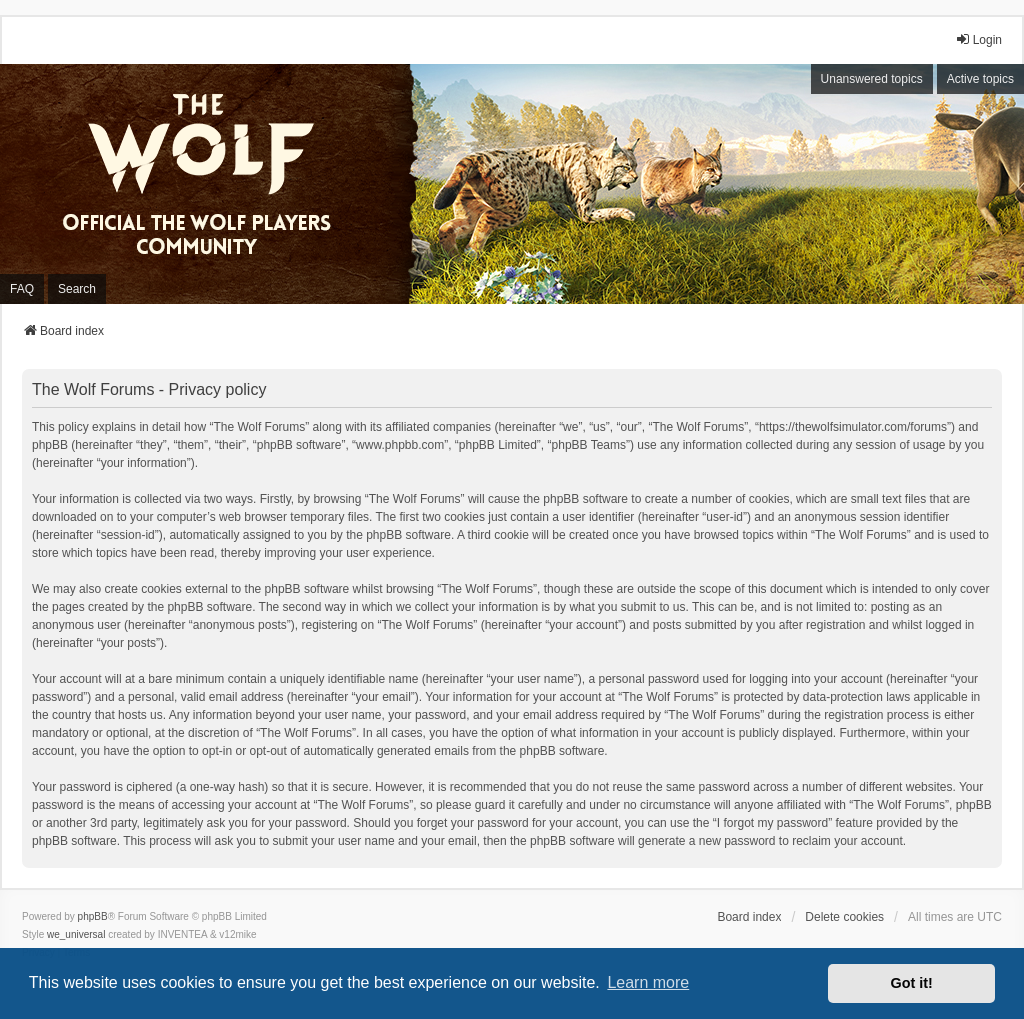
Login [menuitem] (978, 39)
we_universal (76, 934)
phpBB (93, 916)
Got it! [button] (912, 983)
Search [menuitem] (77, 289)
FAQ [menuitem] (22, 289)
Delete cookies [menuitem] (844, 917)
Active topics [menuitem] (980, 79)
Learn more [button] (648, 982)
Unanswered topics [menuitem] (872, 79)
